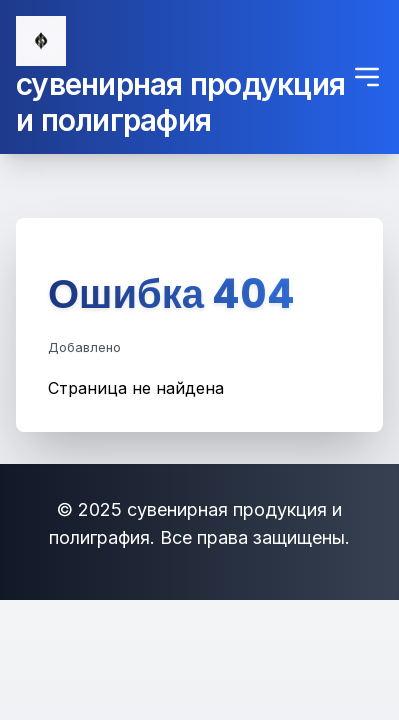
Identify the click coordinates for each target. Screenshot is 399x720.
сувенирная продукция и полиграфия (180, 102)
